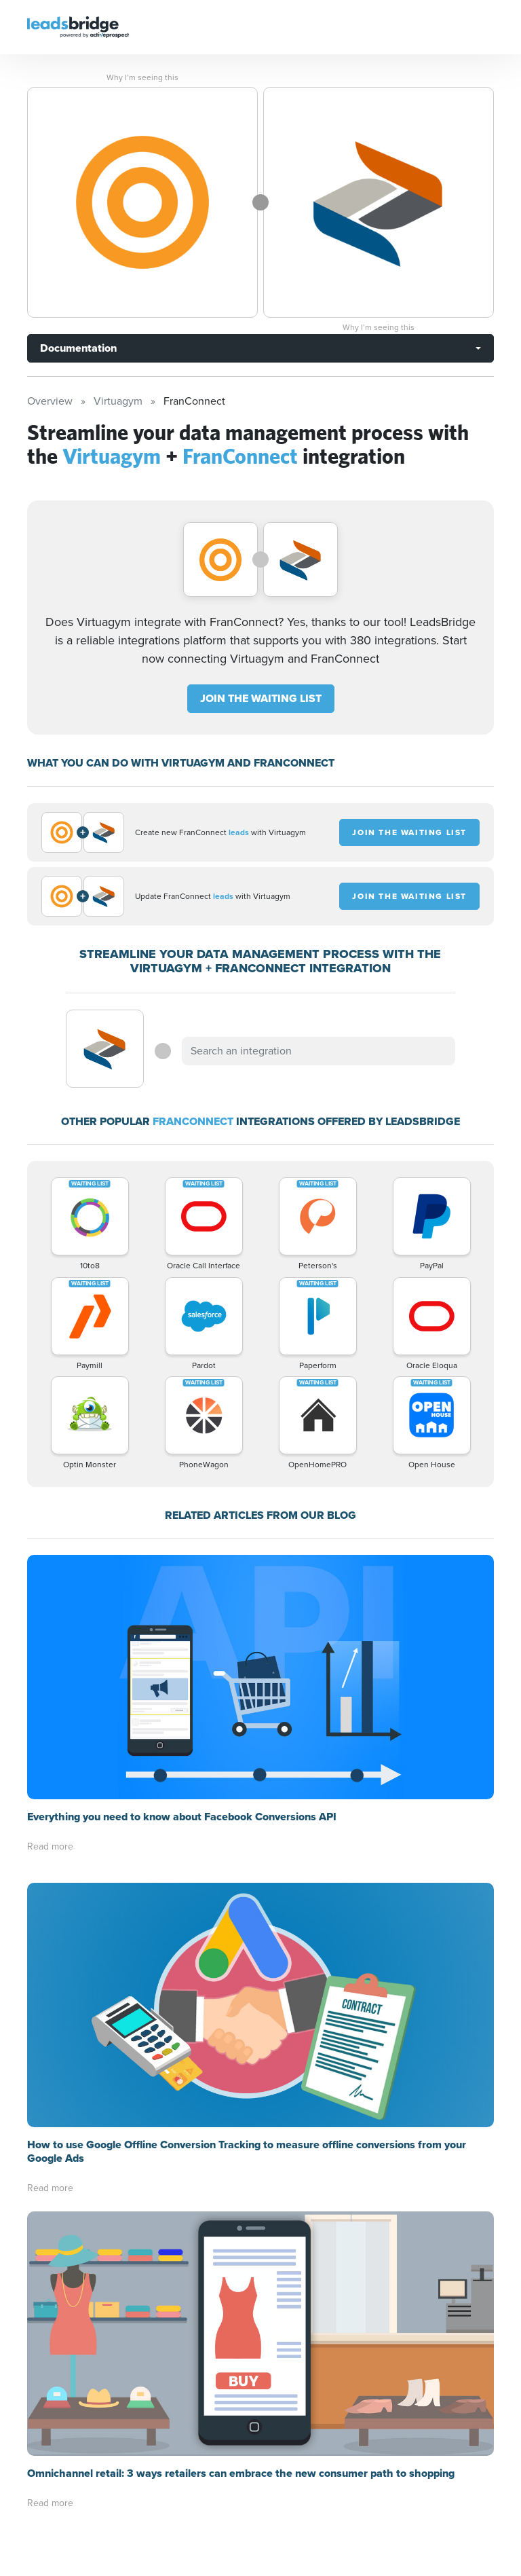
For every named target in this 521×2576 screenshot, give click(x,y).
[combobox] (318, 1051)
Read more (50, 1846)
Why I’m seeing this (142, 77)
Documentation (78, 348)
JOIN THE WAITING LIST (261, 698)
